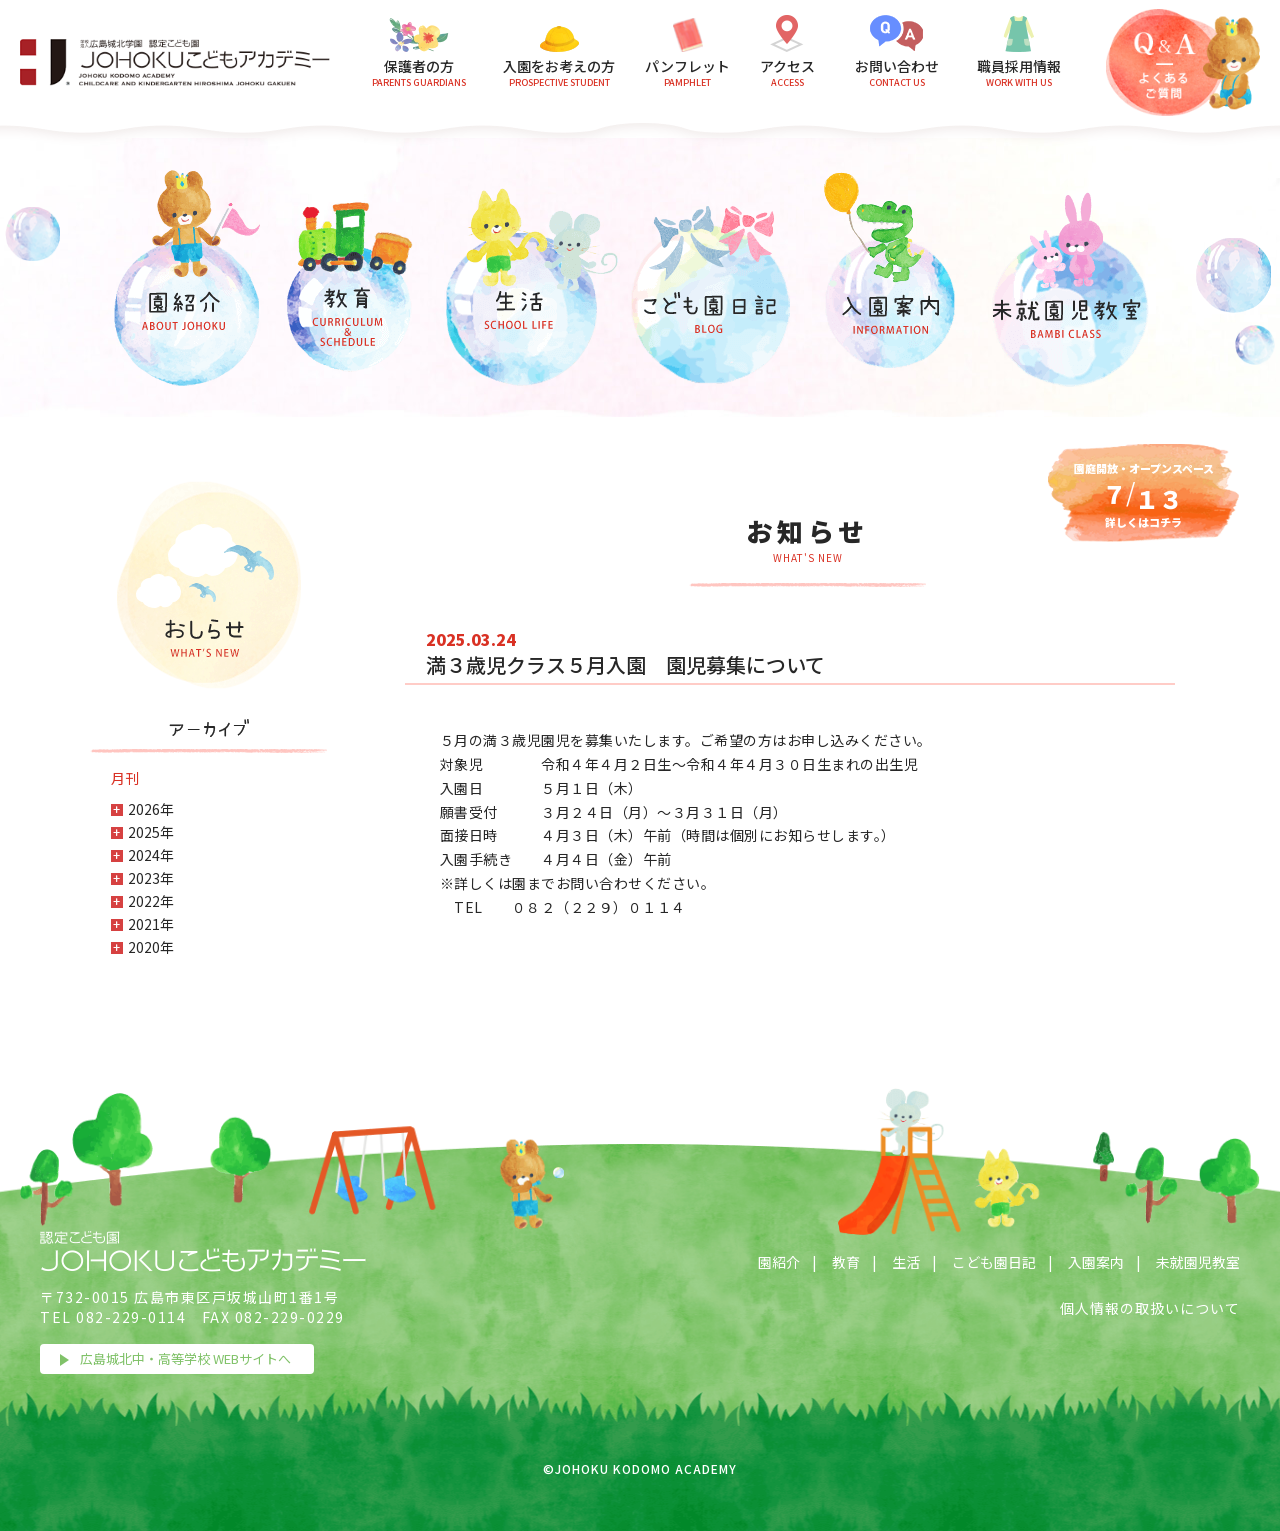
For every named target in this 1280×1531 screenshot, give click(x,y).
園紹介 (779, 1262)
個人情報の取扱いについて (1150, 1308)
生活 (906, 1262)
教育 (846, 1262)
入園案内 (1096, 1262)
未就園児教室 (1198, 1262)
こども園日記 (994, 1262)
